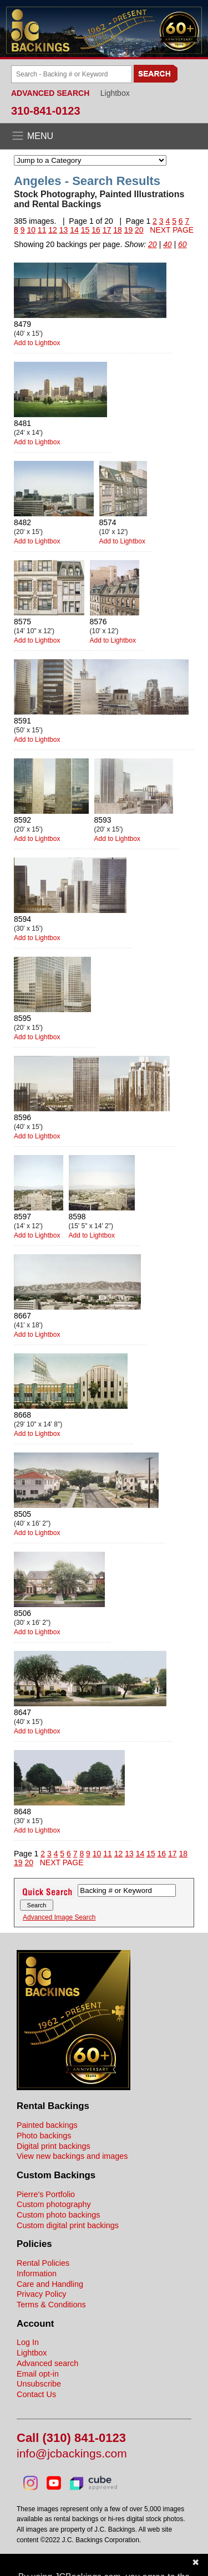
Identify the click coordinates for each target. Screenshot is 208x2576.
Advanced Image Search (59, 1917)
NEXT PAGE (172, 229)
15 (85, 229)
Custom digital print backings (68, 2225)
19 (128, 229)
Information (37, 2273)
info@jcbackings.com (72, 2454)
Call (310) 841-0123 (71, 2438)
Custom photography (54, 2204)
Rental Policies (43, 2263)
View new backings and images (72, 2156)
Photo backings (44, 2135)
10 (31, 229)
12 (52, 229)
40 (167, 244)
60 (182, 244)
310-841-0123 (45, 111)
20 (139, 229)
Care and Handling (50, 2284)
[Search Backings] (71, 74)
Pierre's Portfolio (46, 2194)
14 (74, 229)
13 (63, 229)
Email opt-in (38, 2373)
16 (96, 229)
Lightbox (115, 93)
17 (107, 229)
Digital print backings (53, 2146)
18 (117, 229)
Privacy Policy (42, 2294)
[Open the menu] (104, 136)
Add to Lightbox (37, 343)
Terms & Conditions (51, 2304)
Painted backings (47, 2125)
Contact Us (36, 2394)
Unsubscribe (39, 2383)
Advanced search (47, 2363)
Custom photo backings (58, 2214)
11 (42, 229)
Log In (28, 2342)
